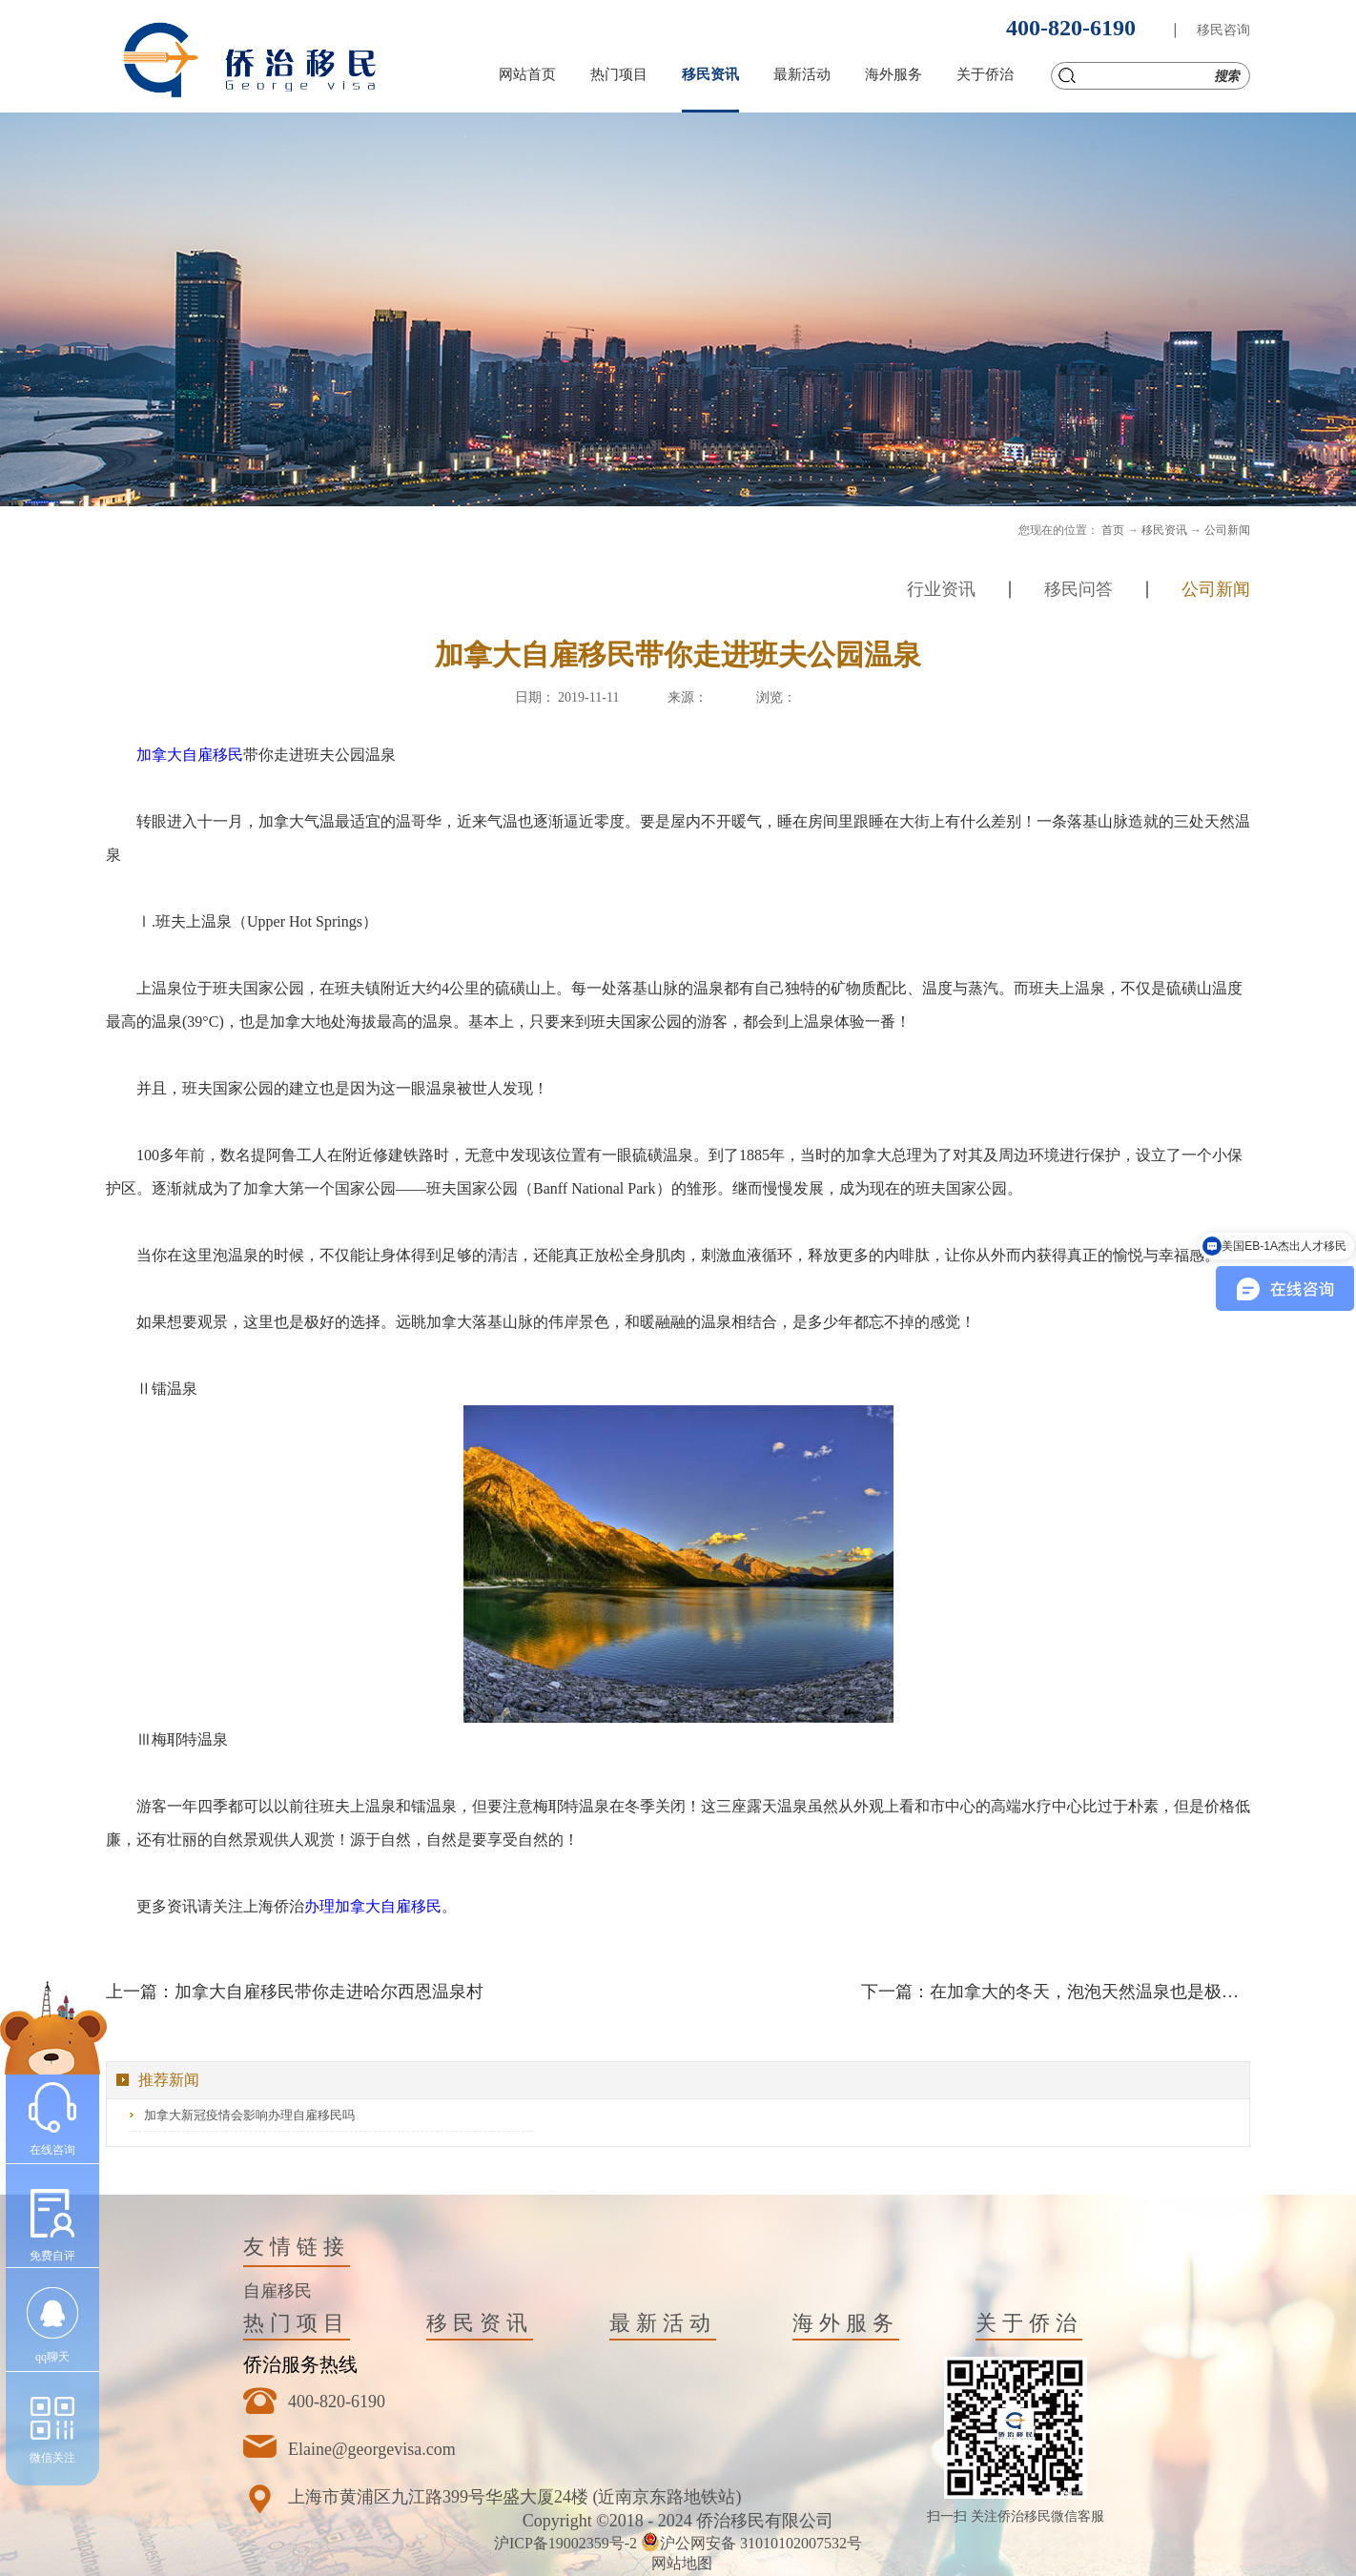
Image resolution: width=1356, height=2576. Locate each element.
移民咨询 (1223, 30)
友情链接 (296, 2247)
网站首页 (527, 74)
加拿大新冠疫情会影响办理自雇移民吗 (249, 2115)
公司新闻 (1227, 530)
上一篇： (294, 1991)
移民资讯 (1164, 530)
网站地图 (678, 2563)
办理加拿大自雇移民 (373, 1906)
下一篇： (1055, 1991)
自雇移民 (277, 2290)
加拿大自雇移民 (189, 754)
